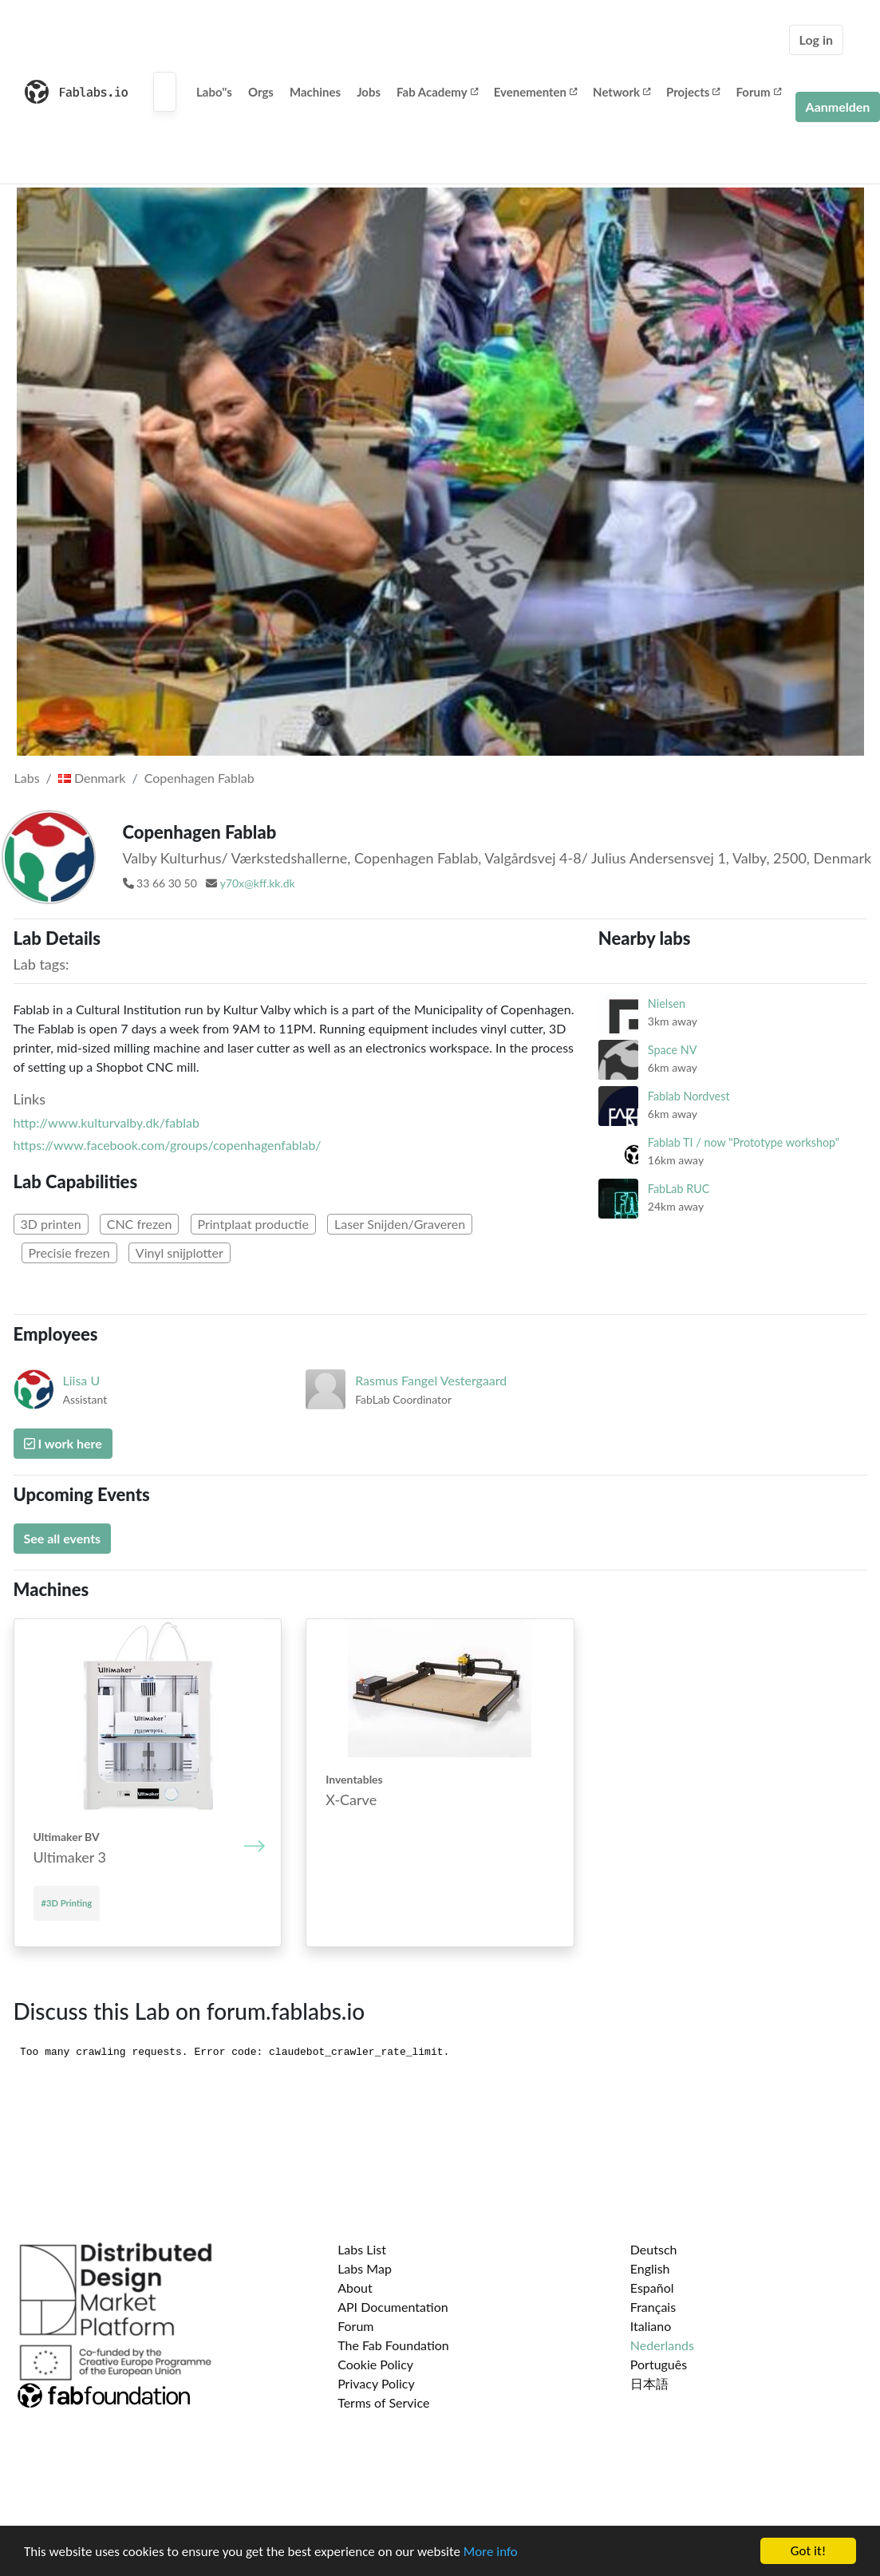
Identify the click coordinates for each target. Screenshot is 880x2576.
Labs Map (364, 2268)
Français (653, 2306)
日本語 (649, 2383)
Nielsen (666, 1003)
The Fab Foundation (393, 2345)
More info (491, 2551)
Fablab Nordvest (689, 1096)
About (355, 2287)
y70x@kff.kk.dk (257, 883)
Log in (816, 39)
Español (652, 2287)
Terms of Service (383, 2402)
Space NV (672, 1050)
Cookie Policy (375, 2364)
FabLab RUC (679, 1188)
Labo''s (214, 92)
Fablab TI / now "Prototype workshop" (743, 1142)
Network (621, 92)
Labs (27, 777)
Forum (758, 92)
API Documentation (392, 2306)
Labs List (361, 2249)
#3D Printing (67, 1903)
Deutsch (653, 2249)
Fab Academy (437, 92)
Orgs (261, 92)
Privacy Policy (376, 2383)
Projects (693, 92)
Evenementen (535, 92)
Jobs (369, 92)
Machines (315, 92)
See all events (62, 1538)
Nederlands (662, 2345)
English (650, 2268)
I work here (63, 1443)
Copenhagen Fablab (199, 777)
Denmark (92, 777)
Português (658, 2364)
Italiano (651, 2325)
